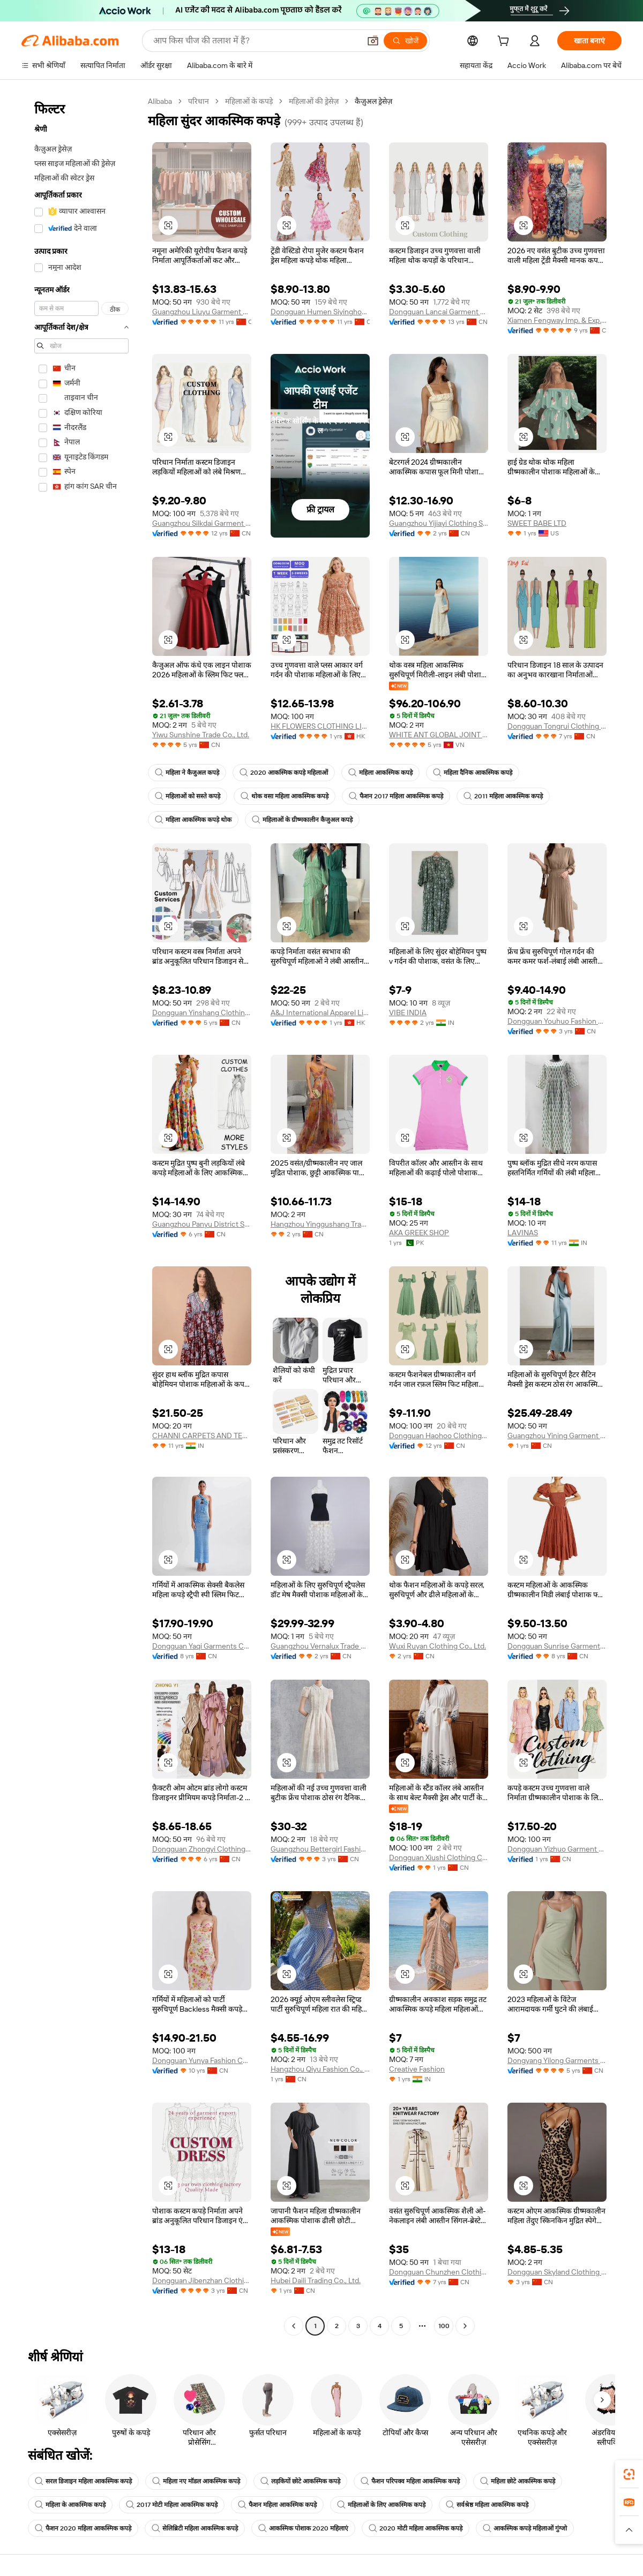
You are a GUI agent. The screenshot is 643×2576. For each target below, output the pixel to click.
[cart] (505, 42)
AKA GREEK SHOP (419, 1232)
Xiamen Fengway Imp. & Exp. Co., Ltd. (557, 320)
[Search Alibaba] (255, 41)
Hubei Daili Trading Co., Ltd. (316, 2280)
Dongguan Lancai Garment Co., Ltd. (438, 311)
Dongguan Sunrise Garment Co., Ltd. (557, 1646)
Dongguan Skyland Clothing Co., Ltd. (557, 2272)
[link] (629, 2474)
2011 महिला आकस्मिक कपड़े (503, 796)
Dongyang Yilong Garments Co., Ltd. (557, 2060)
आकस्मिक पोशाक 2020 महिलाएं (303, 2528)
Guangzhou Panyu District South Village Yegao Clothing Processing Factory (201, 1224)
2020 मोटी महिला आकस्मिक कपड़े (415, 2528)
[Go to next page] (465, 2326)
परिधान (198, 101)
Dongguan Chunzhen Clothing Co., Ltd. (438, 2272)
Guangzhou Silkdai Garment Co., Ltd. (201, 523)
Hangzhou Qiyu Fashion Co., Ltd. (320, 2069)
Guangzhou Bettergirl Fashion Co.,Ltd (320, 1849)
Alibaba (160, 101)
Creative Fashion (417, 2069)
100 (444, 2326)
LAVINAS (522, 1232)
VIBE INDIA (408, 1012)
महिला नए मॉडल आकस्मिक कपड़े (196, 2481)
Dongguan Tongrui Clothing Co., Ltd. (557, 726)
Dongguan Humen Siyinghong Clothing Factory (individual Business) (320, 311)
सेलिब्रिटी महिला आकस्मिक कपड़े (195, 2528)
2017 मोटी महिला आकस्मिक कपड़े (172, 2505)
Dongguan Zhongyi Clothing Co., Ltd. (201, 1849)
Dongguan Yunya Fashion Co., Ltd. (201, 2060)
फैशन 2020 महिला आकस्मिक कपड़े (83, 2528)
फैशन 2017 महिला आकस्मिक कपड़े (396, 796)
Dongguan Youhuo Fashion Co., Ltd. (557, 1021)
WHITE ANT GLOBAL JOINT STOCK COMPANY (438, 734)
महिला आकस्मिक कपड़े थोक (193, 819)
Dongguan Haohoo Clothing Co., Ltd (438, 1435)
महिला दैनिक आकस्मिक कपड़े (472, 772)
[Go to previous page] (293, 2326)
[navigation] (81, 1215)
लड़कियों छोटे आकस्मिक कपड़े (300, 2481)
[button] (373, 40)
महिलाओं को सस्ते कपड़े (187, 796)
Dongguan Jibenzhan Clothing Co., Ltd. (201, 2280)
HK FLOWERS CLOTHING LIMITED (320, 726)
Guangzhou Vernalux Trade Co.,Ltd (320, 1646)
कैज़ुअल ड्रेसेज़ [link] (373, 101)
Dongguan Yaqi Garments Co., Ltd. (201, 1646)
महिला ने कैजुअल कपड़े (187, 772)
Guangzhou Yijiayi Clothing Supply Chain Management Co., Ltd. (438, 523)
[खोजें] (405, 40)
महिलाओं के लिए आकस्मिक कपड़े (381, 2505)
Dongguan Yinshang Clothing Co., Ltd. (201, 1012)
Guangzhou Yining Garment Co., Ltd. (557, 1435)
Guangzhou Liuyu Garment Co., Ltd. (201, 311)
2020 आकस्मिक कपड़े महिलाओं (284, 772)
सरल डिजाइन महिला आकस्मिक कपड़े (83, 2481)
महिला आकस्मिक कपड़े (380, 772)
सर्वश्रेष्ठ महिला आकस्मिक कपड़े (487, 2505)
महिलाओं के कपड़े (249, 101)
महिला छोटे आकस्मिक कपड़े (517, 2481)
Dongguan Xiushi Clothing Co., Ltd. (438, 1857)
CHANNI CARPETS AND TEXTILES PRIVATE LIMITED (201, 1435)
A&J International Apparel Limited (320, 1012)
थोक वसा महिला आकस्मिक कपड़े (284, 796)
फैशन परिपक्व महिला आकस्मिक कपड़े (410, 2481)
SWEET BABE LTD (536, 523)
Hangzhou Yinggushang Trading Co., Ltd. (320, 1224)
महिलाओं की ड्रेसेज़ (314, 101)
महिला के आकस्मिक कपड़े (70, 2505)
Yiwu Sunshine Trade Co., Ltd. (200, 734)
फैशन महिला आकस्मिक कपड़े (277, 2505)
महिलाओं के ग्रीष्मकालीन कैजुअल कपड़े (302, 819)
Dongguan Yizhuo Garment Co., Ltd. (557, 1849)
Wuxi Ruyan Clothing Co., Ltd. (437, 1646)
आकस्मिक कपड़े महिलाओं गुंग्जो (525, 2528)
